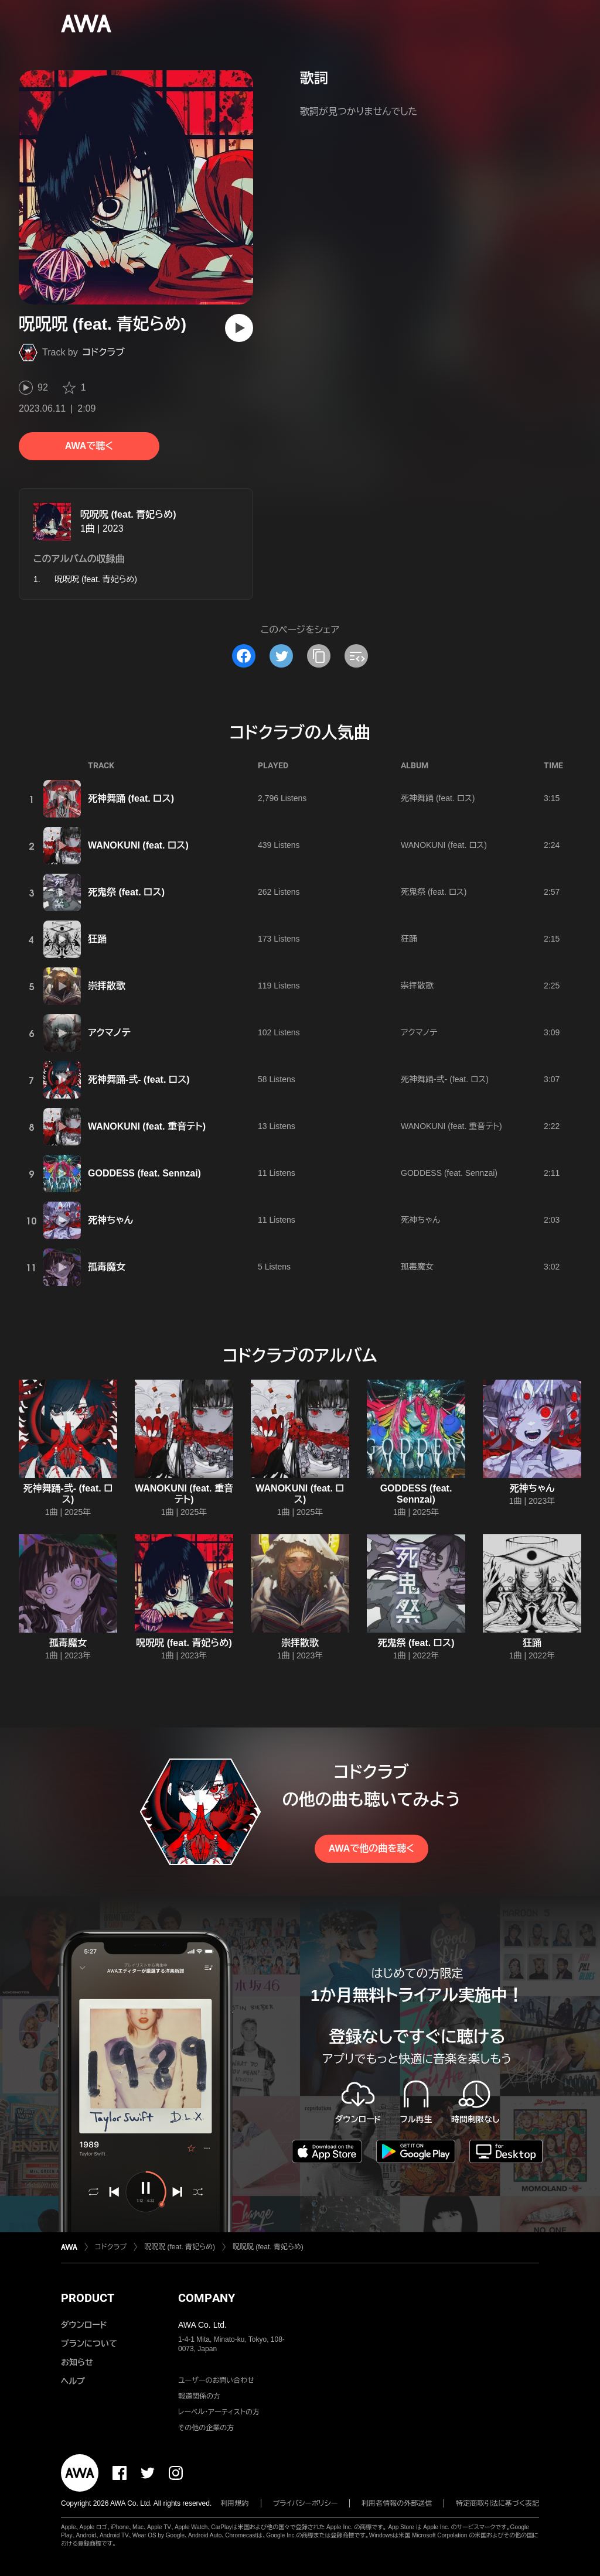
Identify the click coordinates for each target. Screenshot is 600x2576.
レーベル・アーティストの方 (219, 2412)
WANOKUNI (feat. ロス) (138, 845)
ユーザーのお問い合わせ (216, 2380)
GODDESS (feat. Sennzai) (144, 1173)
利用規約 (235, 2503)
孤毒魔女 (106, 1267)
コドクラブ (104, 352)
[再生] (239, 328)
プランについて (89, 2343)
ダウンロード (84, 2324)
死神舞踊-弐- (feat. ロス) (139, 1080)
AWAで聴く (89, 446)
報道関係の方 (199, 2396)
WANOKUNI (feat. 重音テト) (147, 1126)
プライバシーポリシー (305, 2503)
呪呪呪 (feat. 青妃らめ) (128, 514)
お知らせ (77, 2362)
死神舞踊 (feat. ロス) (131, 798)
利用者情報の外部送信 (397, 2503)
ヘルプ (73, 2381)
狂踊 (97, 939)
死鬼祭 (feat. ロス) (126, 892)
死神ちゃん (110, 1220)
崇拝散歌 (106, 986)
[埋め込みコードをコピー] (356, 656)
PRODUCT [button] (87, 2298)
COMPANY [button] (206, 2298)
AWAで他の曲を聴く (371, 1848)
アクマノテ (109, 1033)
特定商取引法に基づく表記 (497, 2503)
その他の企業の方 (206, 2428)
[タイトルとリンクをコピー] (318, 656)
